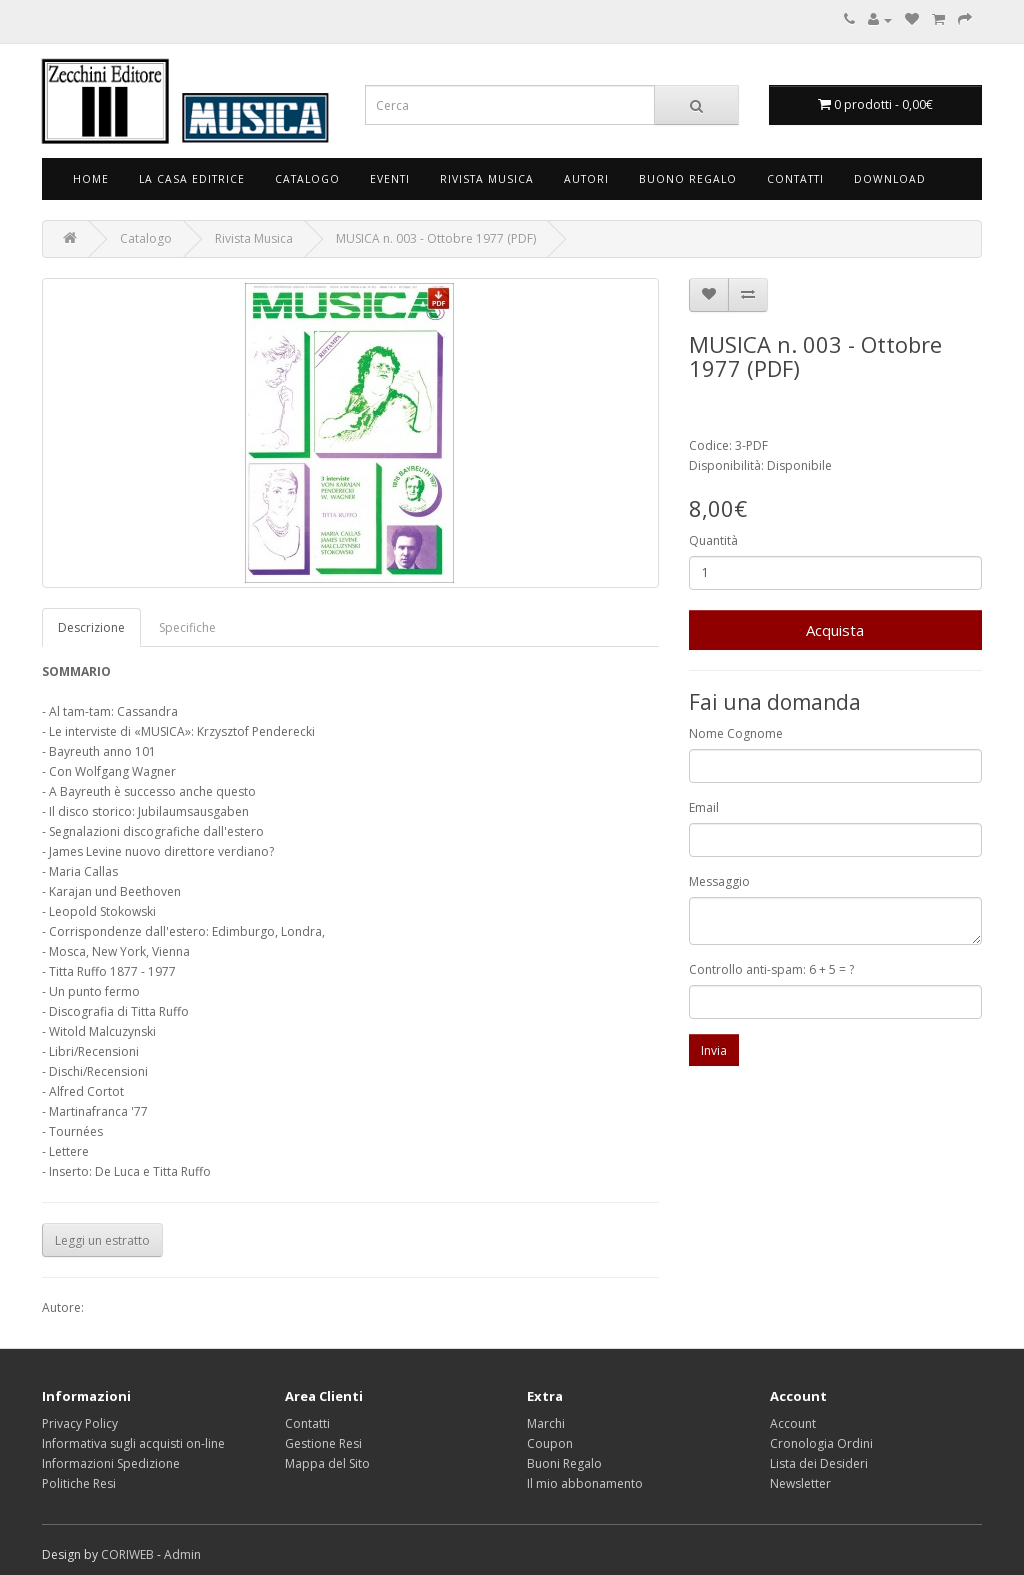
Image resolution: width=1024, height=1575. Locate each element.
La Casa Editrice (192, 179)
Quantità (713, 540)
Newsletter (800, 1483)
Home (91, 179)
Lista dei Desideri (819, 1463)
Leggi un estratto (102, 1240)
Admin (182, 1554)
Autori (586, 179)
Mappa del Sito (327, 1463)
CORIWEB (127, 1554)
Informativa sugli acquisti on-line (133, 1443)
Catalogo (307, 179)
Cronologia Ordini (821, 1443)
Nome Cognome (736, 733)
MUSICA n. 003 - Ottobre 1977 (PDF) (436, 238)
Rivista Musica (487, 179)
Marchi (546, 1423)
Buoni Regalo (564, 1463)
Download (890, 179)
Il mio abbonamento (585, 1483)
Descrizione (91, 627)
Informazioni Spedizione (111, 1463)
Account (793, 1423)
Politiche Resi (79, 1483)
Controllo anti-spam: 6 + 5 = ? (771, 969)
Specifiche (187, 627)
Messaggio (719, 881)
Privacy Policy (80, 1423)
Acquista (835, 630)
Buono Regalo (688, 179)
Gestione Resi (323, 1443)
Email (704, 807)
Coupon (550, 1443)
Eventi (390, 179)
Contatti (795, 179)
